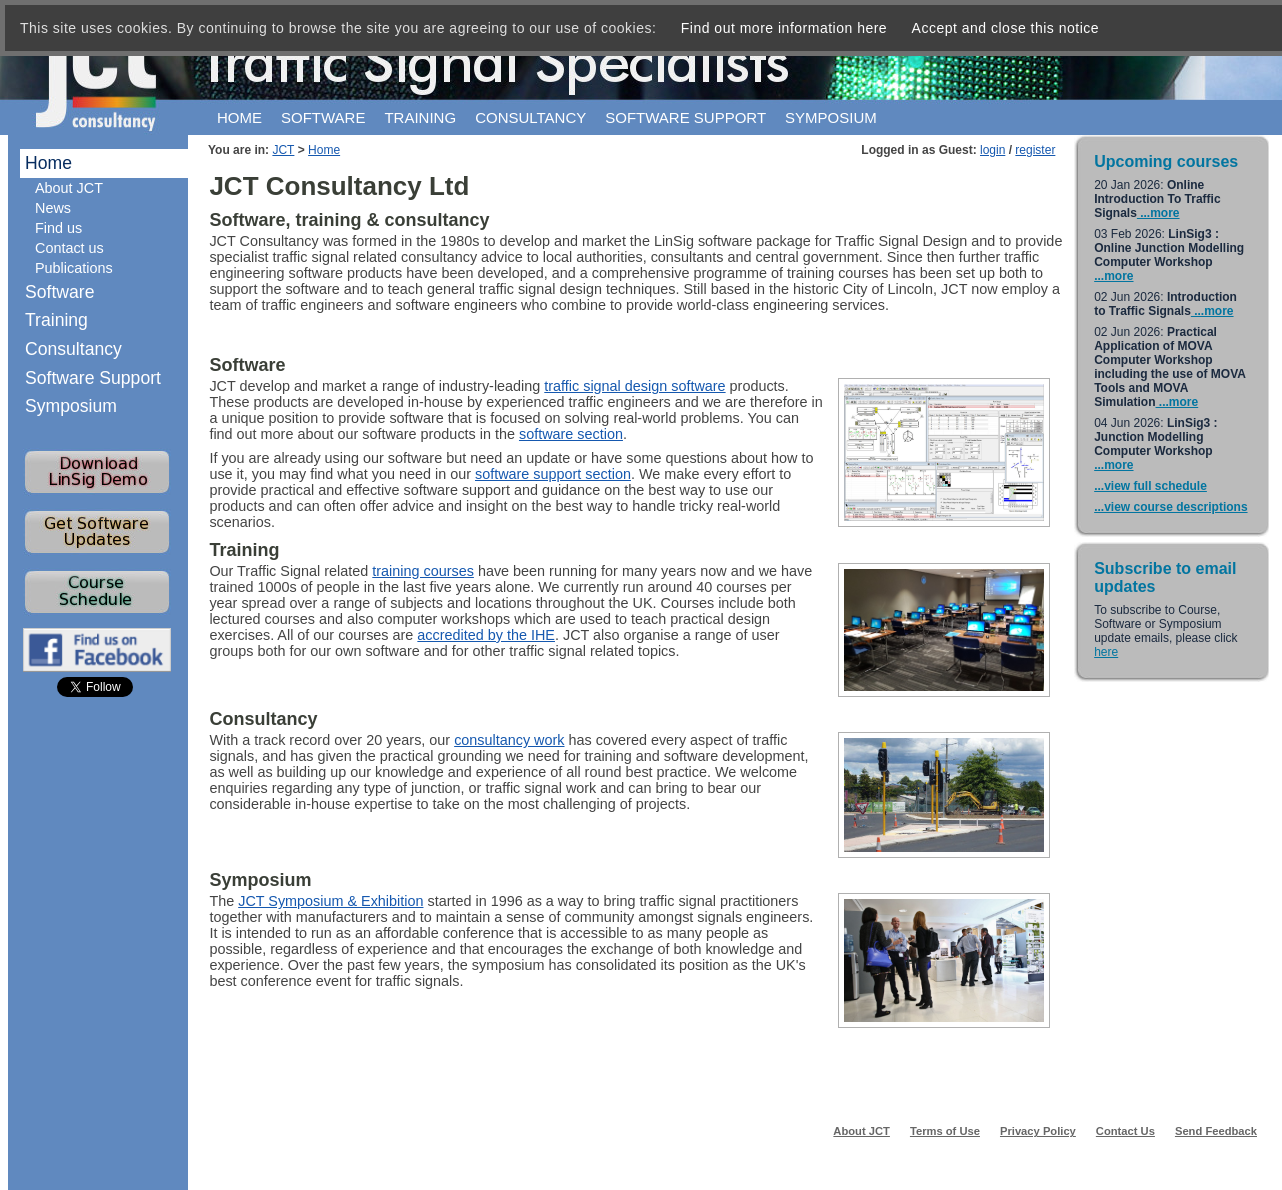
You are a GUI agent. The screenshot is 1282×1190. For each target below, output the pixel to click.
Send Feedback (1216, 1131)
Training (420, 117)
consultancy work (509, 740)
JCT (283, 150)
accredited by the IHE (486, 635)
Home (239, 117)
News (53, 208)
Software (323, 117)
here (1106, 652)
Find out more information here (784, 28)
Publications (74, 268)
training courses (423, 571)
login (992, 150)
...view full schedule (1150, 486)
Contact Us (1125, 1131)
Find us (58, 228)
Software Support (93, 378)
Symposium (831, 117)
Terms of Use (945, 1131)
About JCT (69, 188)
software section (571, 434)
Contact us (69, 248)
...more (1158, 213)
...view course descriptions (1170, 507)
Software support (685, 117)
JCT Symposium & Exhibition (330, 901)
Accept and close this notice (1006, 28)
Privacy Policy (1038, 1131)
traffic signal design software (634, 386)
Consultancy (530, 117)
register (1035, 150)
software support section (553, 474)
